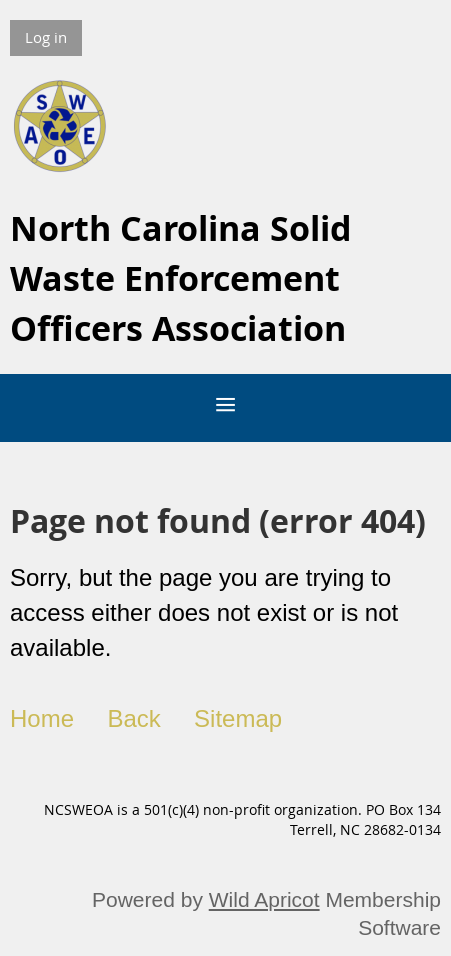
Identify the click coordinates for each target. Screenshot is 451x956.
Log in (46, 37)
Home (42, 718)
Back (133, 718)
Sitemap (238, 718)
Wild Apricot (264, 899)
